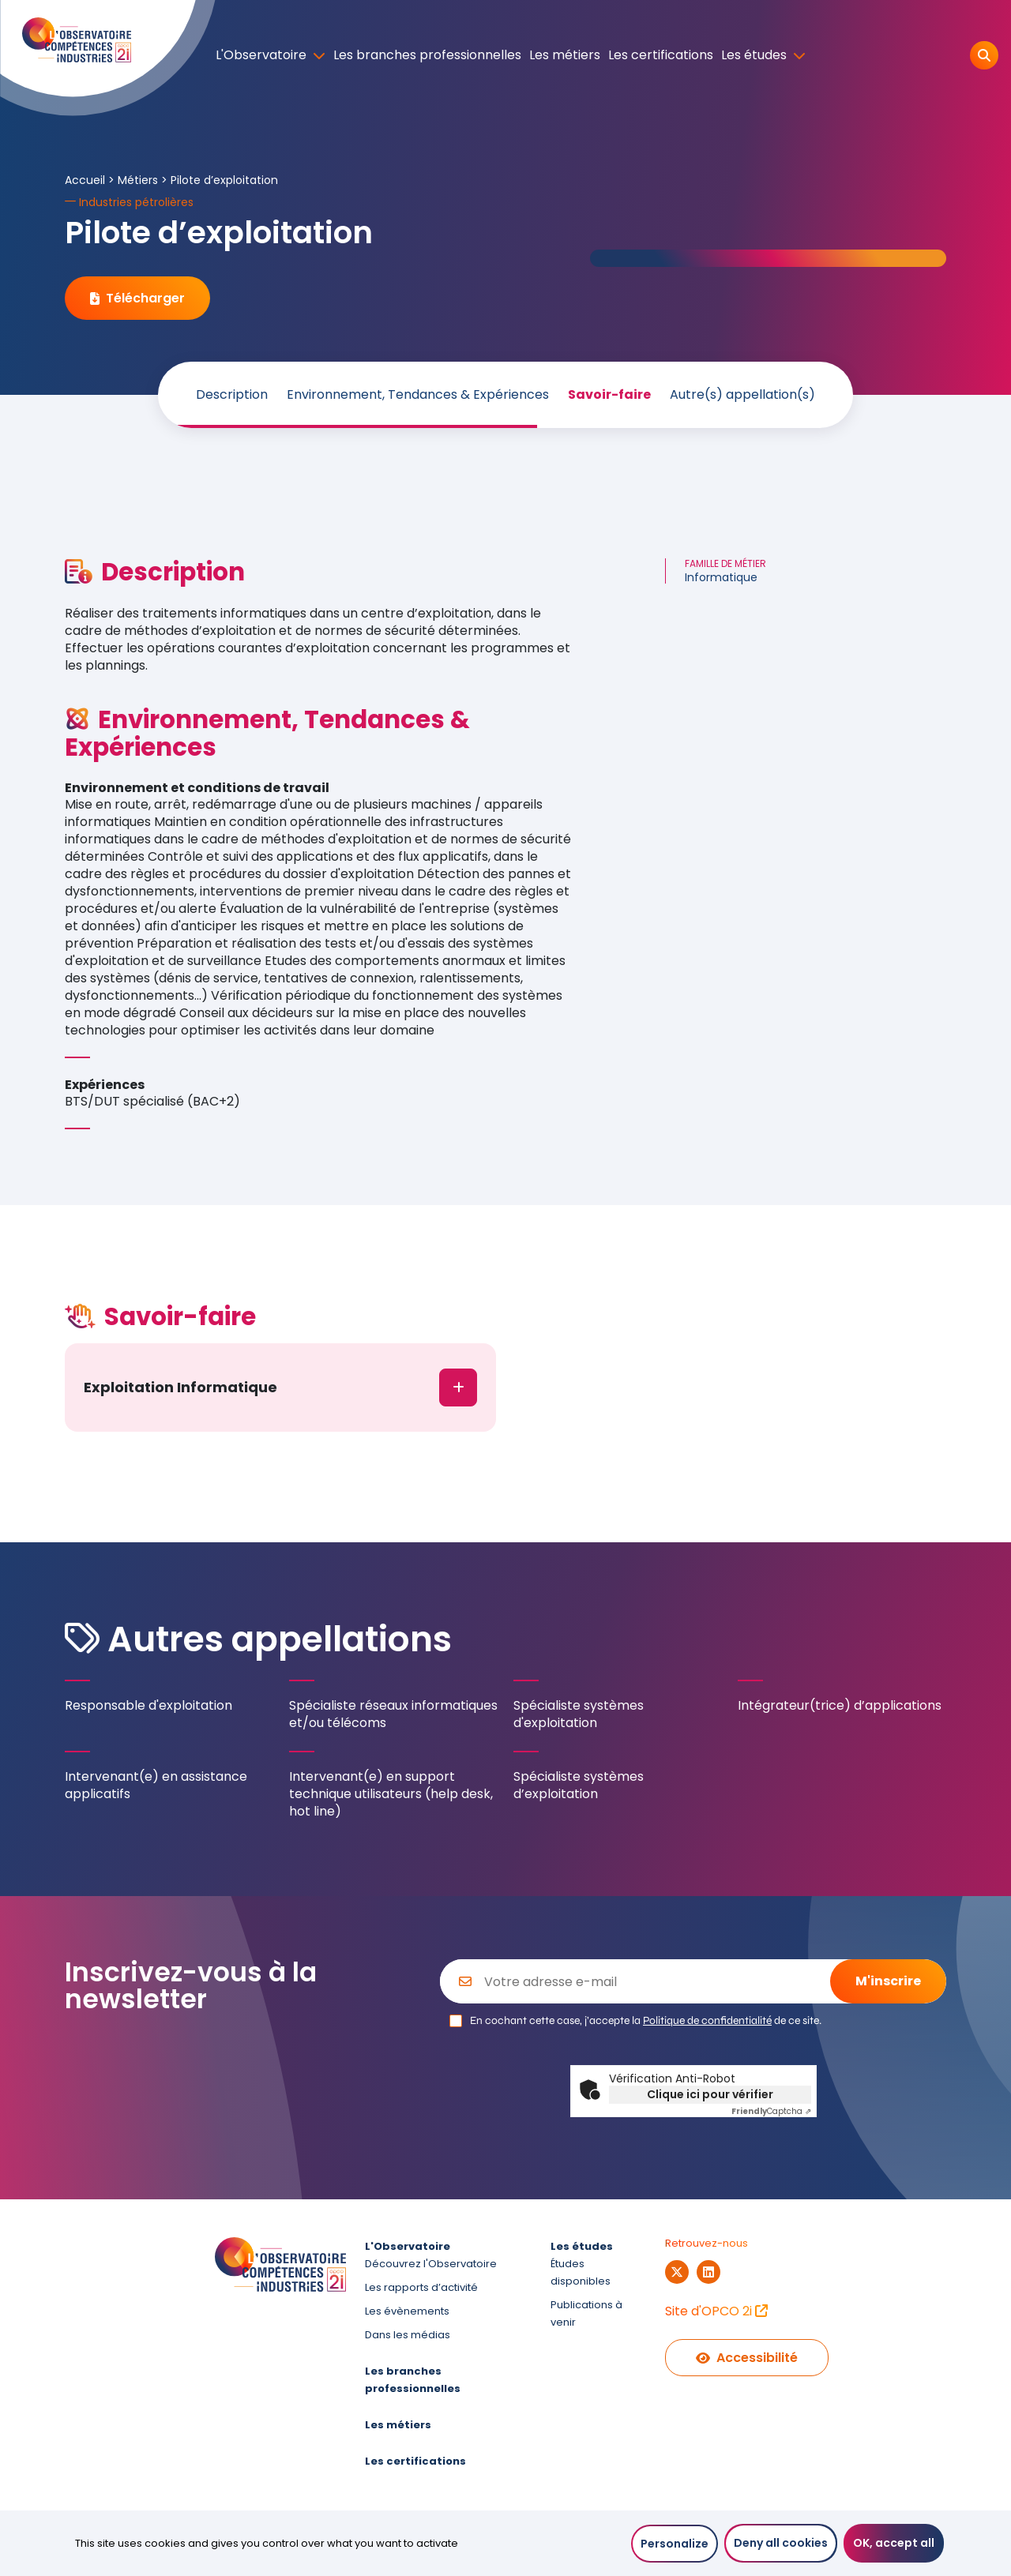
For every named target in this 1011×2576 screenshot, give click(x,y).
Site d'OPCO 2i (716, 2311)
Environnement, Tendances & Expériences (418, 395)
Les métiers (564, 55)
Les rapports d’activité (421, 2287)
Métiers (138, 180)
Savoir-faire (609, 395)
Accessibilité (747, 2358)
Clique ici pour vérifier (710, 2094)
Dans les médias (407, 2334)
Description (232, 395)
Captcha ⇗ (771, 2111)
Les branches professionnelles (427, 55)
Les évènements (407, 2311)
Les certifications (660, 55)
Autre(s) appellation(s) (742, 395)
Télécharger (137, 298)
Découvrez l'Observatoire (431, 2263)
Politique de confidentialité (707, 2020)
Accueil (85, 180)
